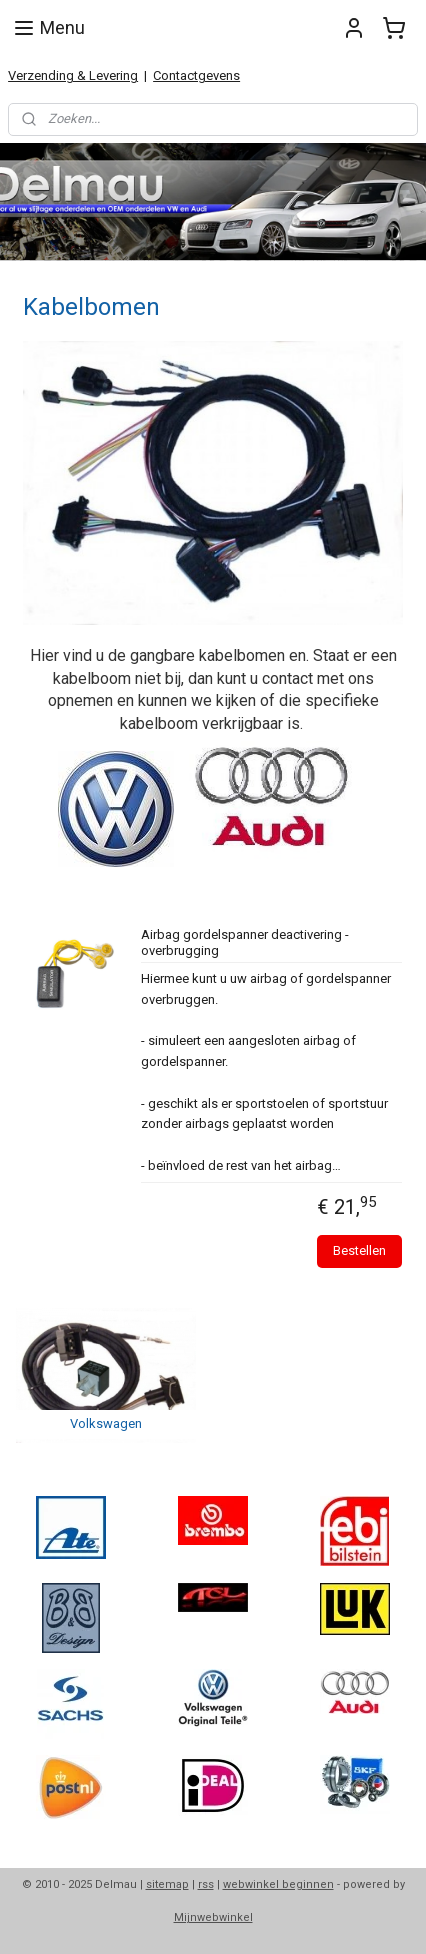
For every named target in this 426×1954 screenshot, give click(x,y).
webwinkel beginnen (278, 1884)
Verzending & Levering (73, 75)
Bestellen (359, 1250)
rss (206, 1884)
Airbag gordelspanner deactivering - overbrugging (245, 942)
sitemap (167, 1884)
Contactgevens (196, 75)
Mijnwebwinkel (213, 1917)
